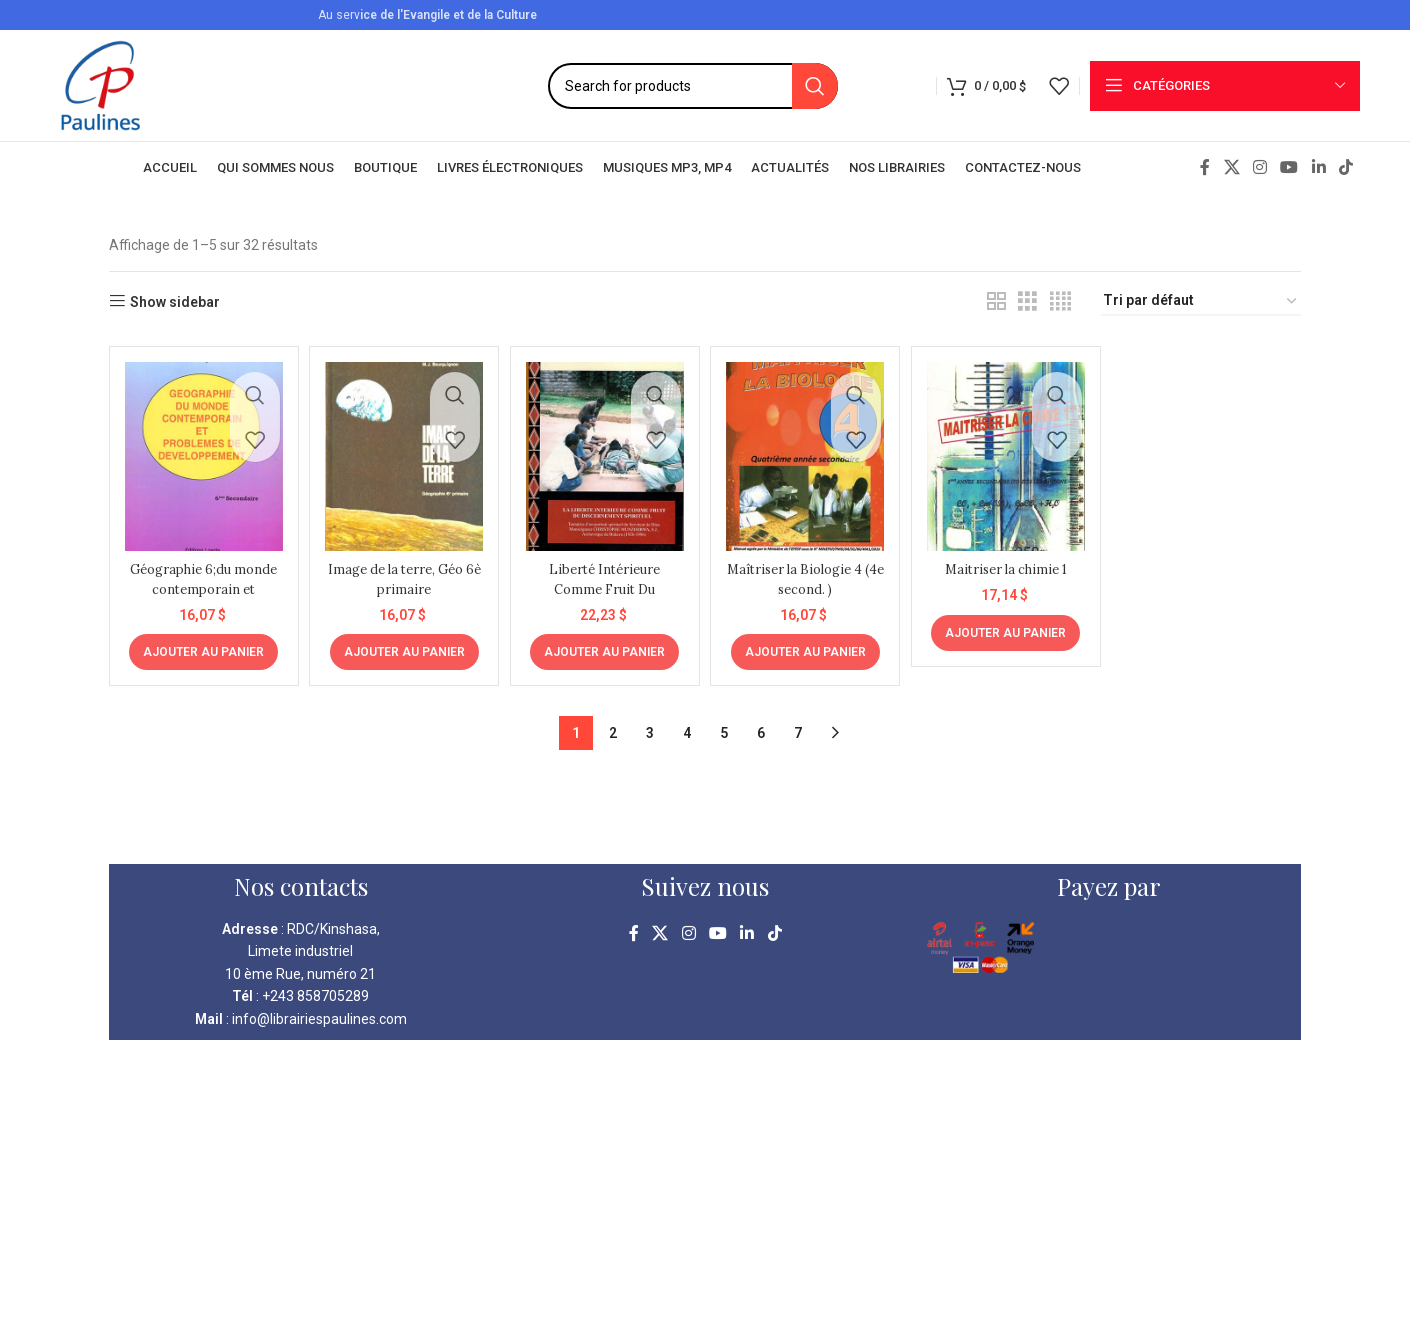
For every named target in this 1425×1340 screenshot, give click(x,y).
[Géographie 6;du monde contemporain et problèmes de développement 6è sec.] (200, 451)
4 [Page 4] (687, 724)
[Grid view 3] (1027, 301)
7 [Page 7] (798, 724)
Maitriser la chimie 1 (1008, 560)
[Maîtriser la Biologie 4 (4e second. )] (806, 451)
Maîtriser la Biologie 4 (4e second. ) (806, 570)
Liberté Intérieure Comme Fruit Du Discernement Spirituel (604, 589)
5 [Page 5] (724, 724)
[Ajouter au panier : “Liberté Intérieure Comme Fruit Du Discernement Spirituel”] (604, 643)
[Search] (693, 86)
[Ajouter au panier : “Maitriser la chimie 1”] (1008, 623)
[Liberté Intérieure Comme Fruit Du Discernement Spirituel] (604, 451)
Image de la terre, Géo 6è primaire (402, 570)
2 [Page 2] (613, 724)
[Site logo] (100, 84)
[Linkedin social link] (1318, 167)
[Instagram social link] (1260, 167)
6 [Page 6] (761, 724)
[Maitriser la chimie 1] (1008, 451)
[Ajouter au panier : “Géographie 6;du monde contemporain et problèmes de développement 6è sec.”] (200, 643)
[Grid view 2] (996, 301)
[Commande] (1201, 301)
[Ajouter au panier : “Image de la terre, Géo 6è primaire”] (402, 643)
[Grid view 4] (1060, 301)
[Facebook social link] (1205, 167)
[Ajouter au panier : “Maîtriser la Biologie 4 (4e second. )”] (806, 643)
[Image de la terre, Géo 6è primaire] (402, 451)
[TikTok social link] (1345, 167)
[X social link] (1231, 167)
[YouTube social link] (1289, 167)
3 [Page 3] (650, 724)
